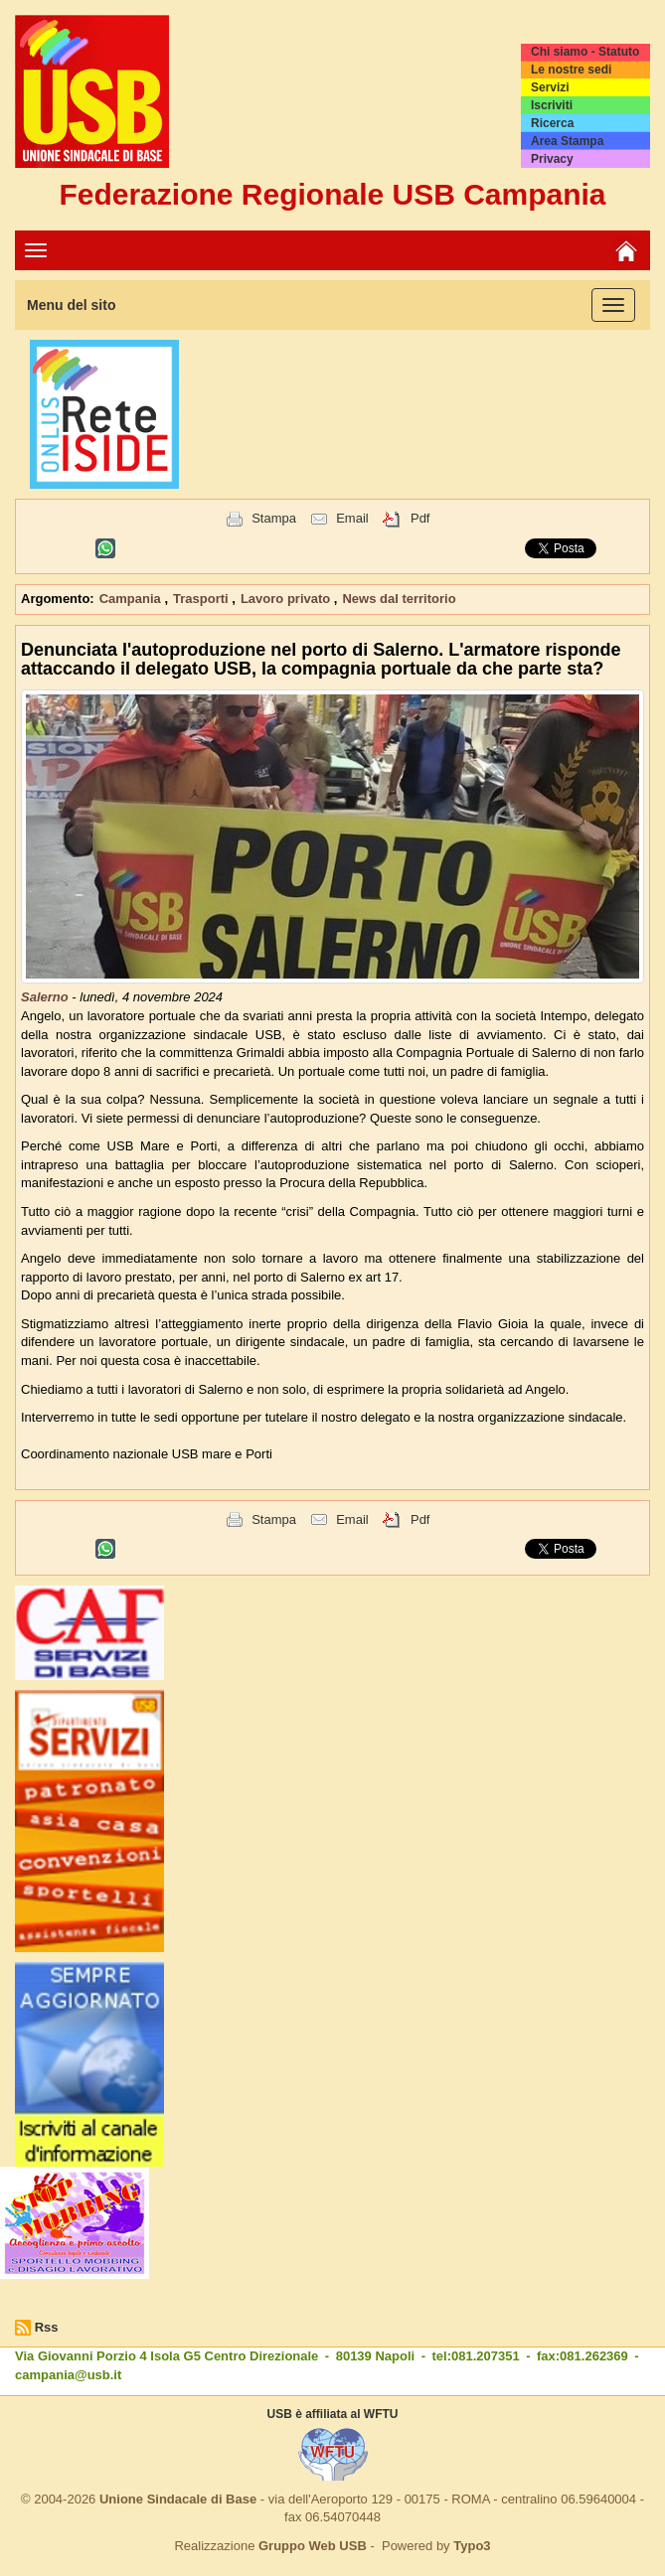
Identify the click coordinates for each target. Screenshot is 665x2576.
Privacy (552, 159)
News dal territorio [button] (398, 598)
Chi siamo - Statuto (585, 52)
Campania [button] (132, 598)
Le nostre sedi (571, 69)
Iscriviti (552, 105)
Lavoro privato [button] (287, 598)
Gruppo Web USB (312, 2545)
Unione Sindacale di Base (177, 2499)
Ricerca (552, 123)
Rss (47, 2327)
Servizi (550, 87)
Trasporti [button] (202, 598)
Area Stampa (567, 141)
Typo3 (471, 2545)
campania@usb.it (68, 2374)
